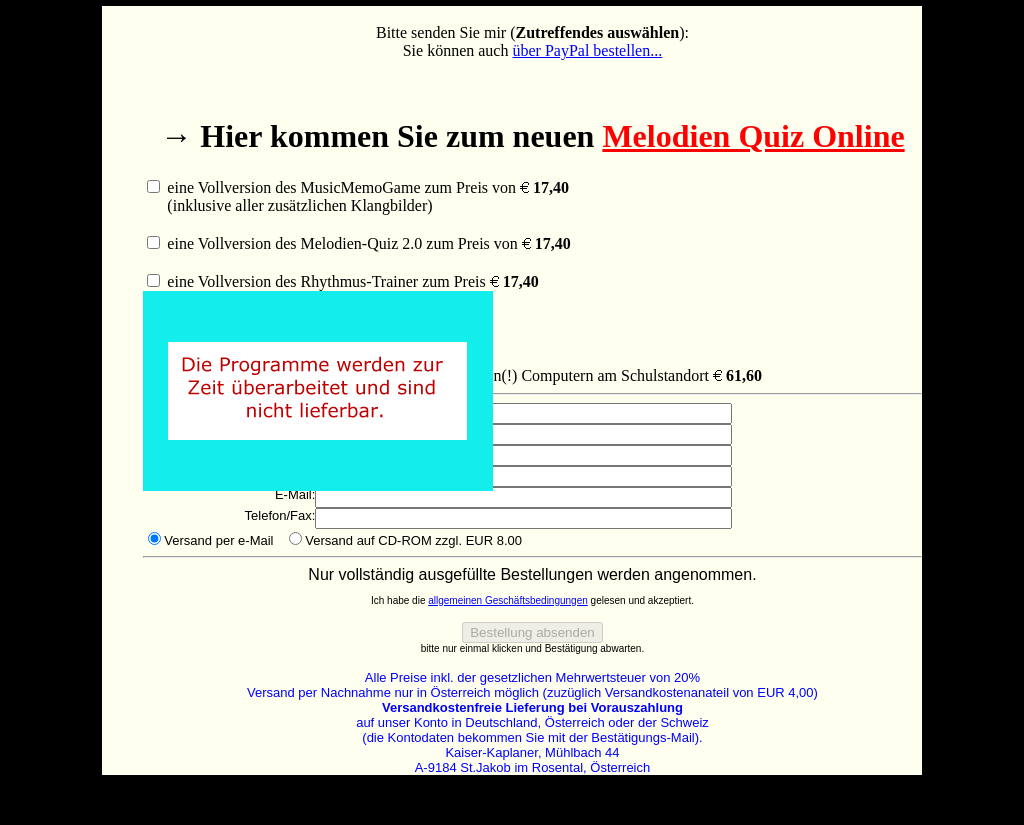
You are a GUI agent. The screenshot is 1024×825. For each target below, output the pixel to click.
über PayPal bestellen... (587, 50)
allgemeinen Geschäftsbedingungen (508, 600)
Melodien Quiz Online (753, 136)
